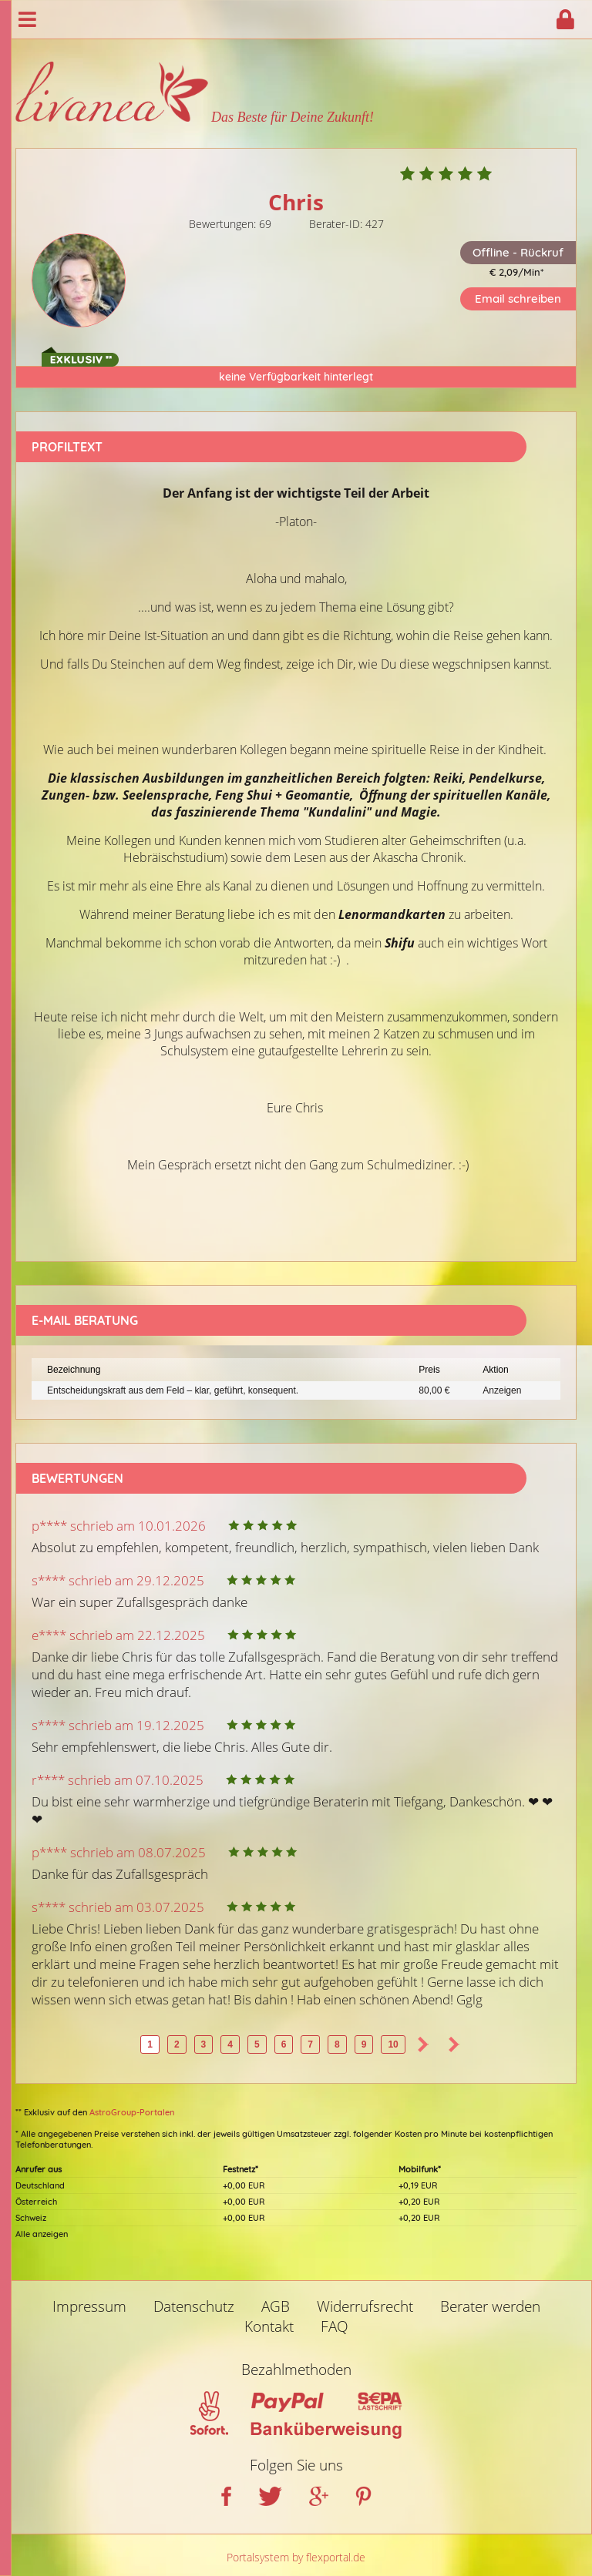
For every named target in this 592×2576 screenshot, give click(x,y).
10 (393, 2044)
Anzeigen (502, 1390)
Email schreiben (518, 298)
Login (565, 19)
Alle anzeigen (41, 2234)
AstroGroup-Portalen (131, 2112)
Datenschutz (193, 2306)
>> (454, 2044)
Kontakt (269, 2326)
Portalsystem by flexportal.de (296, 2557)
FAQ (334, 2326)
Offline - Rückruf (518, 252)
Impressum (89, 2306)
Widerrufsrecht (365, 2306)
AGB (275, 2306)
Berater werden (490, 2306)
